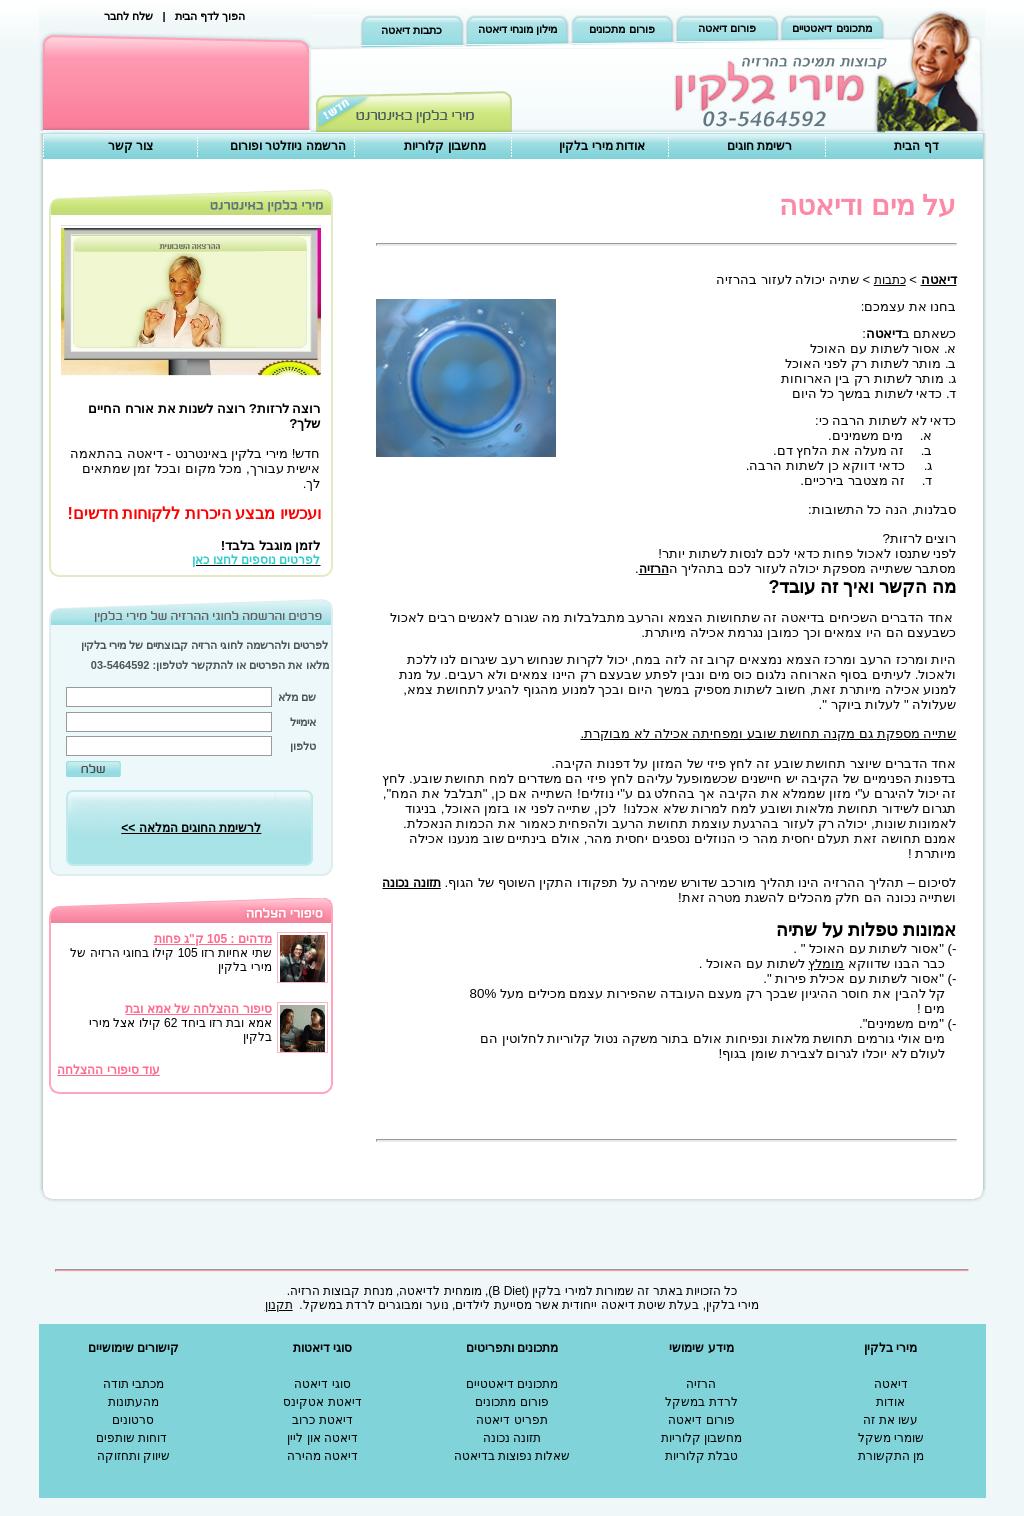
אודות (890, 1402)
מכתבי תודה (133, 1384)
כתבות (890, 280)
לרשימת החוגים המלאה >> (191, 828)
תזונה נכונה (512, 1438)
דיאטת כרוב (322, 1420)
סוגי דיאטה (322, 1384)
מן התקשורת (891, 1456)
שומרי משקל (891, 1438)
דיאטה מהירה (322, 1456)
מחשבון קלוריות (444, 146)
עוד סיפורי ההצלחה (108, 1070)
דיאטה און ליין (322, 1438)
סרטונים (133, 1420)
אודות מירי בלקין (602, 146)
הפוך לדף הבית (210, 16)
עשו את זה (890, 1420)
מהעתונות (133, 1402)
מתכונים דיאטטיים (831, 28)
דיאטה (891, 1384)
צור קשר (130, 146)
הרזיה (654, 569)
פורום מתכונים (621, 29)
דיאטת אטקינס (322, 1402)
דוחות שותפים (131, 1438)
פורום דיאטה (727, 28)
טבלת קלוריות (701, 1456)
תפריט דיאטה (511, 1420)
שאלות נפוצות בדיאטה (512, 1456)
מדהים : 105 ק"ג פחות (213, 939)
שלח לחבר (128, 16)
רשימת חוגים (759, 146)
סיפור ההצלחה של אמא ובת (198, 1009)
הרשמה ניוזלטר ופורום (288, 146)
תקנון (279, 1305)
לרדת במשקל (701, 1402)
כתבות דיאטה (411, 30)
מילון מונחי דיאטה (517, 29)
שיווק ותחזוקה (133, 1456)
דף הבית (916, 146)
